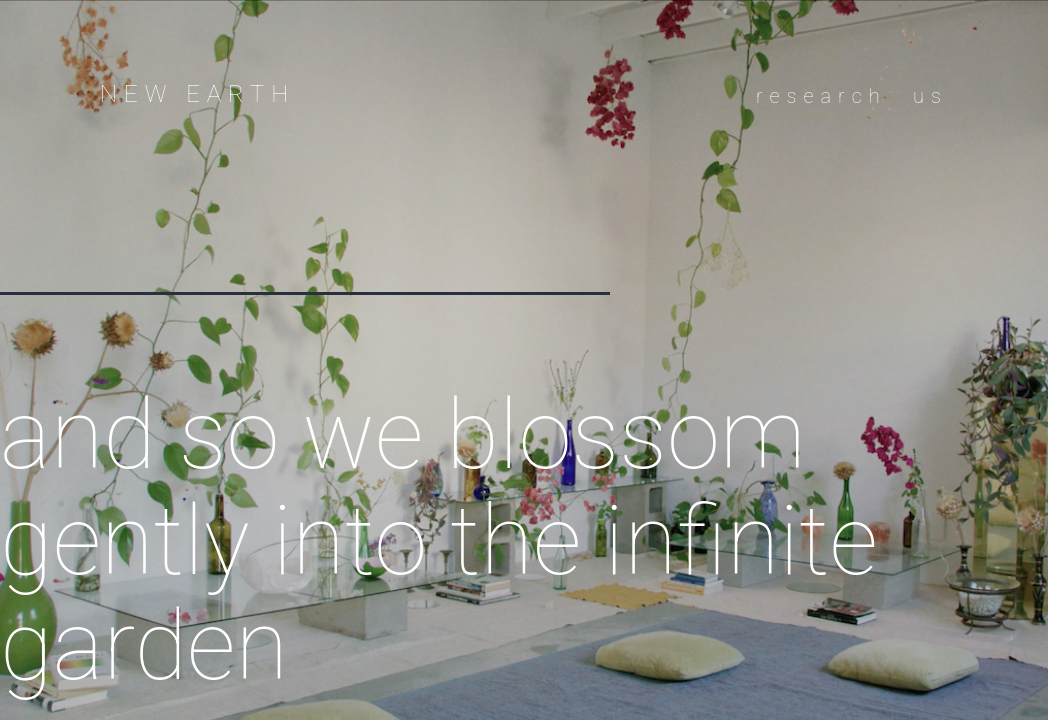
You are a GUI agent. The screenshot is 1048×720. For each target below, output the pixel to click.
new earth (197, 94)
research (821, 96)
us (930, 96)
